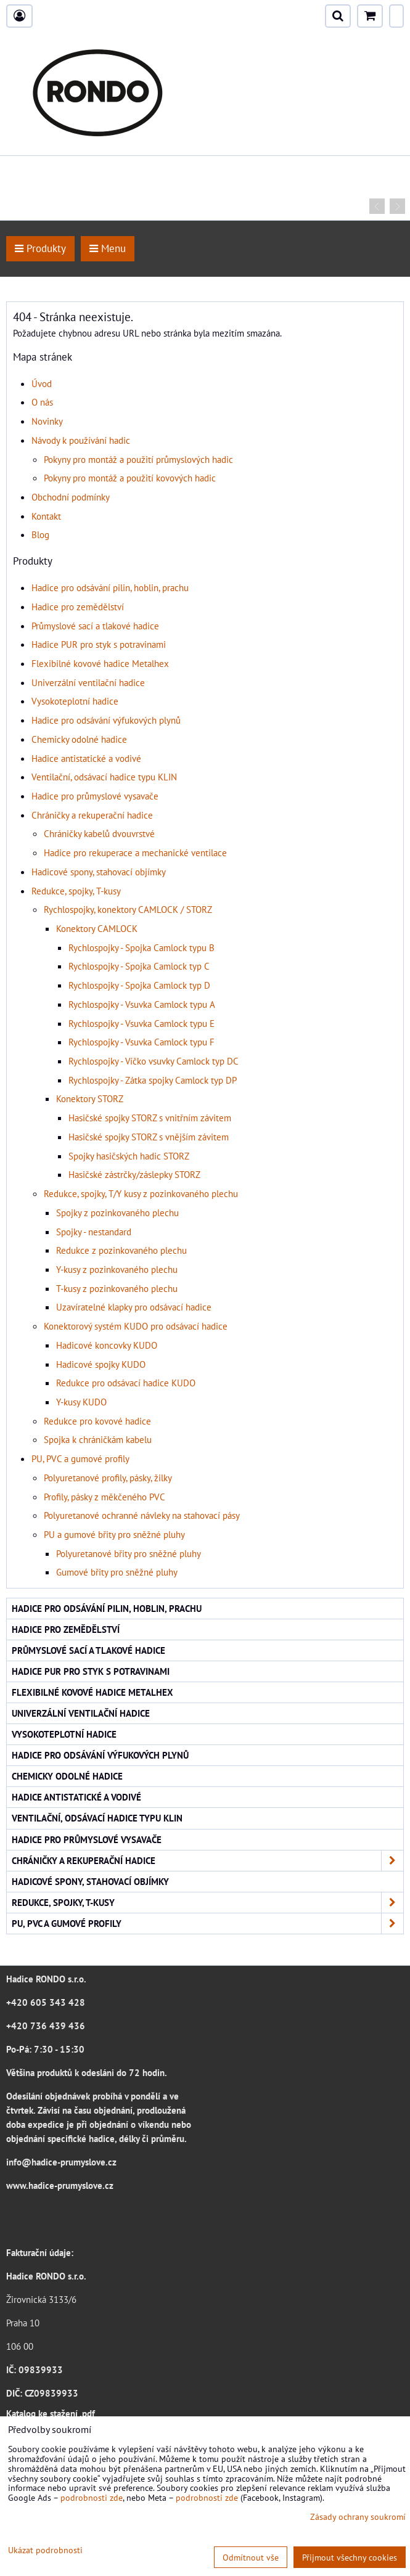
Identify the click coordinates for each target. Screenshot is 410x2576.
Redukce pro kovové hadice (97, 1421)
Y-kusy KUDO (81, 1402)
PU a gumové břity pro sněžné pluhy (114, 1534)
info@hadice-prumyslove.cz (61, 2162)
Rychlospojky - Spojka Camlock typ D (139, 985)
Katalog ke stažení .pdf (50, 2413)
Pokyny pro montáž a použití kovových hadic (130, 478)
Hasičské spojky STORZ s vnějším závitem (148, 1137)
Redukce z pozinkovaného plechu (121, 1250)
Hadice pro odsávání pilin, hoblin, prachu (110, 587)
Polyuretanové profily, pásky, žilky (108, 1477)
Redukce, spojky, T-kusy (76, 891)
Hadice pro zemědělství (77, 606)
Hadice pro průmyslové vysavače (94, 796)
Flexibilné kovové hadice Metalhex (100, 663)
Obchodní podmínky (70, 497)
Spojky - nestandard (93, 1231)
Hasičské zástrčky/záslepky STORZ (134, 1174)
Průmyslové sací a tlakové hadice (95, 625)
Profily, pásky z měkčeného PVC (104, 1496)
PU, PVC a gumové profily (80, 1458)
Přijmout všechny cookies (349, 2557)
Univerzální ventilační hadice (88, 682)
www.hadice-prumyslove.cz (59, 2185)
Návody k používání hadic (80, 440)
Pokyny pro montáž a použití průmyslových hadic (138, 459)
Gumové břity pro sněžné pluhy (117, 1572)
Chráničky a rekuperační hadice (92, 815)
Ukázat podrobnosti (45, 2550)
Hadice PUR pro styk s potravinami (98, 644)
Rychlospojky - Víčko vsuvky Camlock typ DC (153, 1061)
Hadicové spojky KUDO (101, 1364)
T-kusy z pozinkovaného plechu (117, 1288)
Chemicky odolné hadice (79, 739)
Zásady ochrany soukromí (358, 2516)
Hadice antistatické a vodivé (86, 758)
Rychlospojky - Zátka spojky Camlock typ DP (152, 1080)
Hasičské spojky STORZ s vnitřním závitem (149, 1117)
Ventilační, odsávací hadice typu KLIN (104, 777)
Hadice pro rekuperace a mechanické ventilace (135, 852)
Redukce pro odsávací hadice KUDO (125, 1382)
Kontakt (46, 516)
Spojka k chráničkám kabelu (98, 1439)
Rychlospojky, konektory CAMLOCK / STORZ (128, 909)
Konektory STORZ (89, 1098)
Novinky (47, 421)
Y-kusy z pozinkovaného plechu (117, 1269)
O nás (42, 402)
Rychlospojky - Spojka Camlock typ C (139, 966)
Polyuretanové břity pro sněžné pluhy (128, 1553)
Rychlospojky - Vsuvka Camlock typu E (141, 1023)
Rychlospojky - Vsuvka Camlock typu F (141, 1042)
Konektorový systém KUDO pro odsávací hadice (136, 1326)
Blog (40, 534)
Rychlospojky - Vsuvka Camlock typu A (141, 1004)
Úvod (41, 383)
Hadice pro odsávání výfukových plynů (106, 720)
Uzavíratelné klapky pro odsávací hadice (133, 1307)
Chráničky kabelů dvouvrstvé (99, 833)
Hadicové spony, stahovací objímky (98, 871)
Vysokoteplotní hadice (74, 701)
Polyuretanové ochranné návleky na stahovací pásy (142, 1515)
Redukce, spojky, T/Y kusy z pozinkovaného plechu (141, 1193)
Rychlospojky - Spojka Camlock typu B (141, 947)
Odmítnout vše (251, 2557)
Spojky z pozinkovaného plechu (117, 1212)
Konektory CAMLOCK (96, 928)
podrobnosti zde (91, 2497)
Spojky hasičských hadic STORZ (128, 1156)
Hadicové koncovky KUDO (106, 1345)
